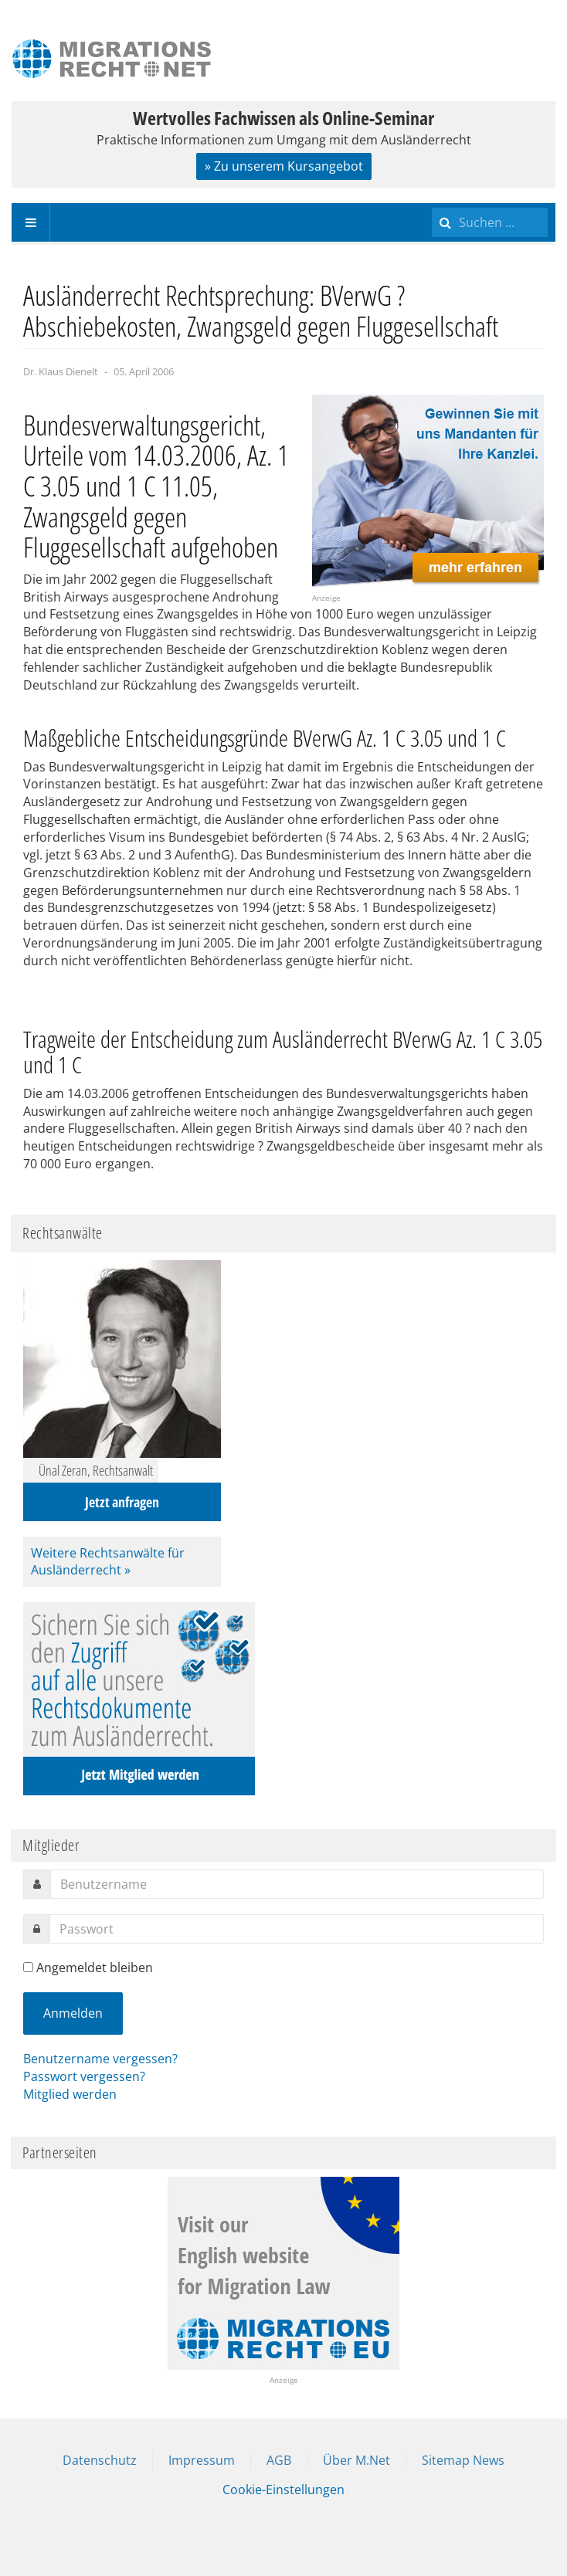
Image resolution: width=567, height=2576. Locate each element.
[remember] (28, 1967)
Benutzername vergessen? (100, 2058)
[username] (297, 1884)
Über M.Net (356, 2460)
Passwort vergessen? (84, 2076)
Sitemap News (463, 2460)
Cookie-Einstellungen (283, 2489)
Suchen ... (432, 203)
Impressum (201, 2460)
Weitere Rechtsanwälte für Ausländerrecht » (108, 1561)
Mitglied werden (70, 2094)
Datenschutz (100, 2460)
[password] (296, 1929)
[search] (490, 222)
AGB (279, 2460)
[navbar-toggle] (31, 222)
